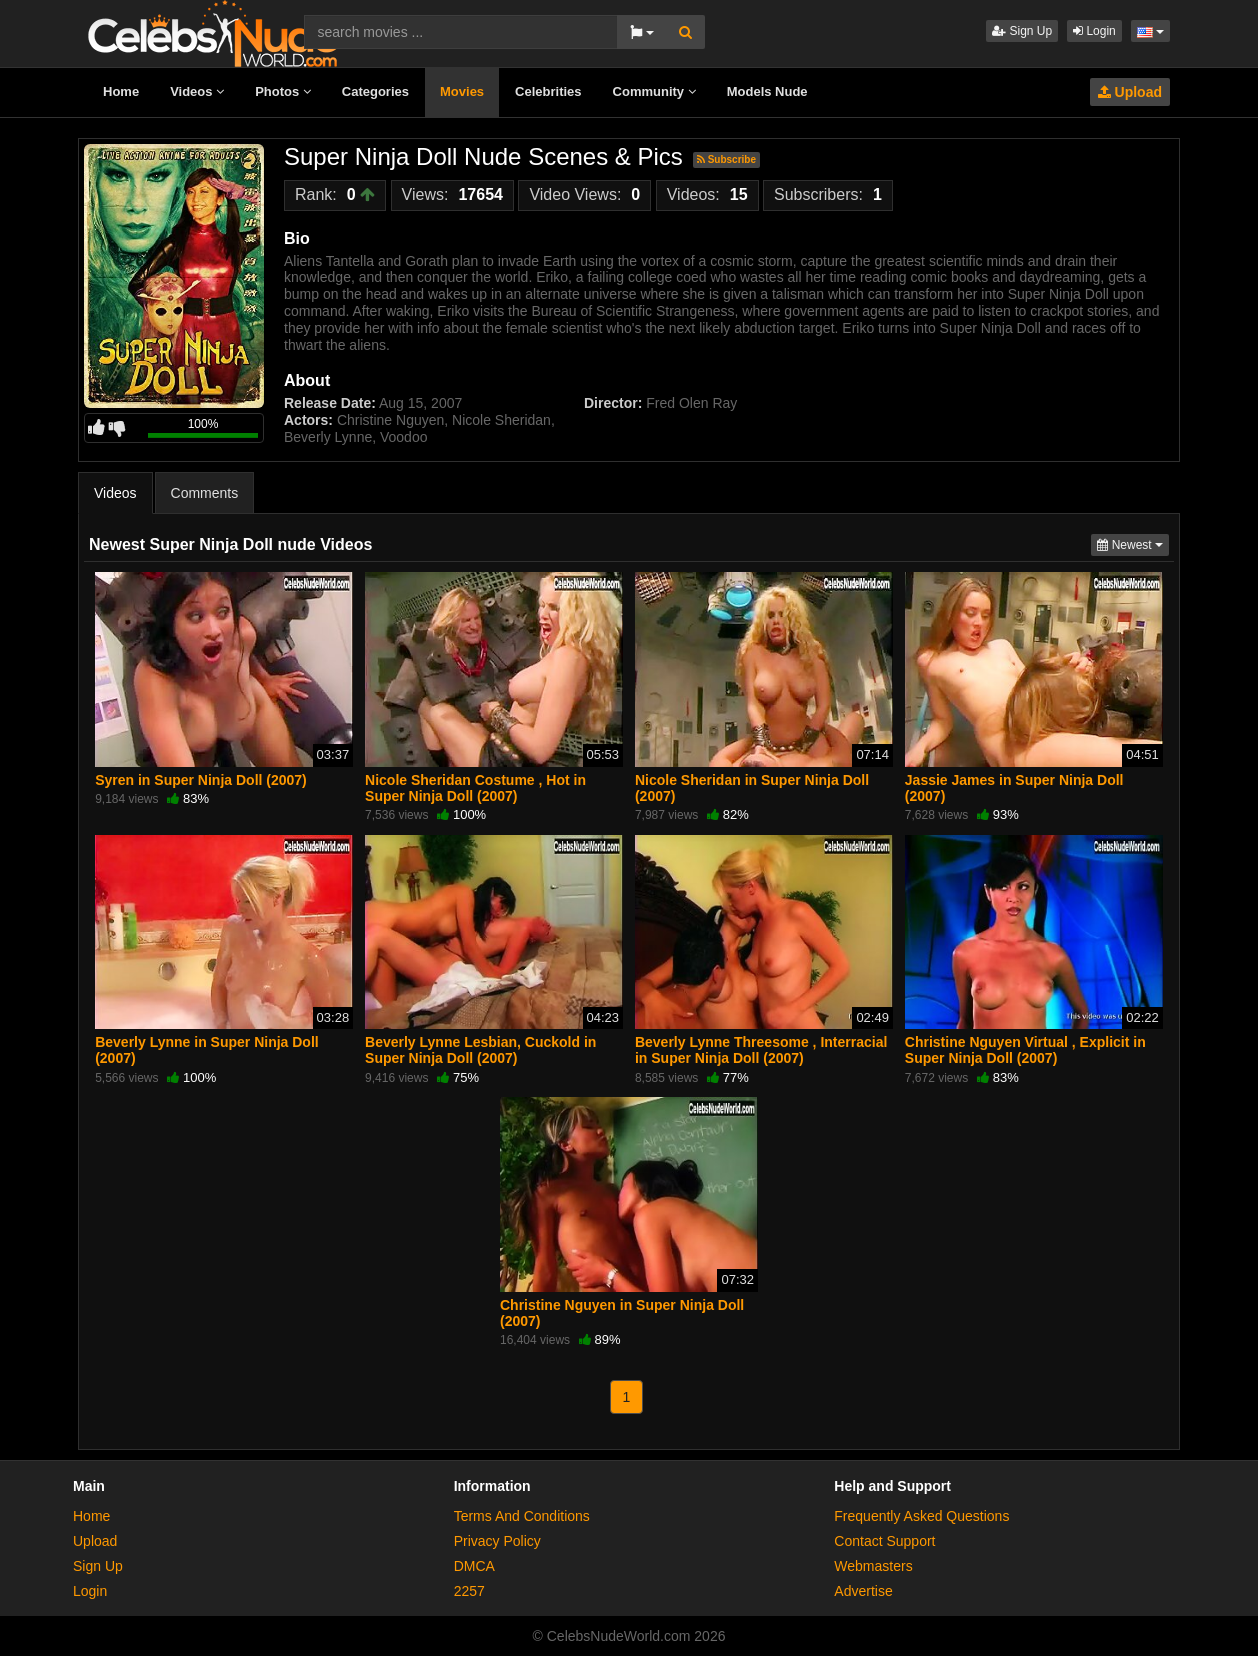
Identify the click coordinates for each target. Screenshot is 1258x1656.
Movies (462, 91)
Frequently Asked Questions (921, 1516)
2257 (469, 1591)
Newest (1133, 543)
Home (121, 91)
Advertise (863, 1591)
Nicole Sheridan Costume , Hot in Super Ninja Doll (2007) (475, 788)
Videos (197, 91)
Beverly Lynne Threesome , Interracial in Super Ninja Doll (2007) (761, 1050)
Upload (1130, 92)
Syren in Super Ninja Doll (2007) (201, 780)
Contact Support (884, 1541)
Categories (375, 91)
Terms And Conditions (522, 1516)
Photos (283, 91)
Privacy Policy (497, 1541)
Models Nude (767, 91)
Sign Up (1022, 31)
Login (1094, 31)
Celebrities (548, 91)
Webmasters (873, 1566)
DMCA (474, 1566)
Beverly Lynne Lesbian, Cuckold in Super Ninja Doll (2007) (480, 1050)
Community (654, 91)
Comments (205, 493)
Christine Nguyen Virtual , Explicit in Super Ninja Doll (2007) (1025, 1050)
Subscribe (726, 159)
